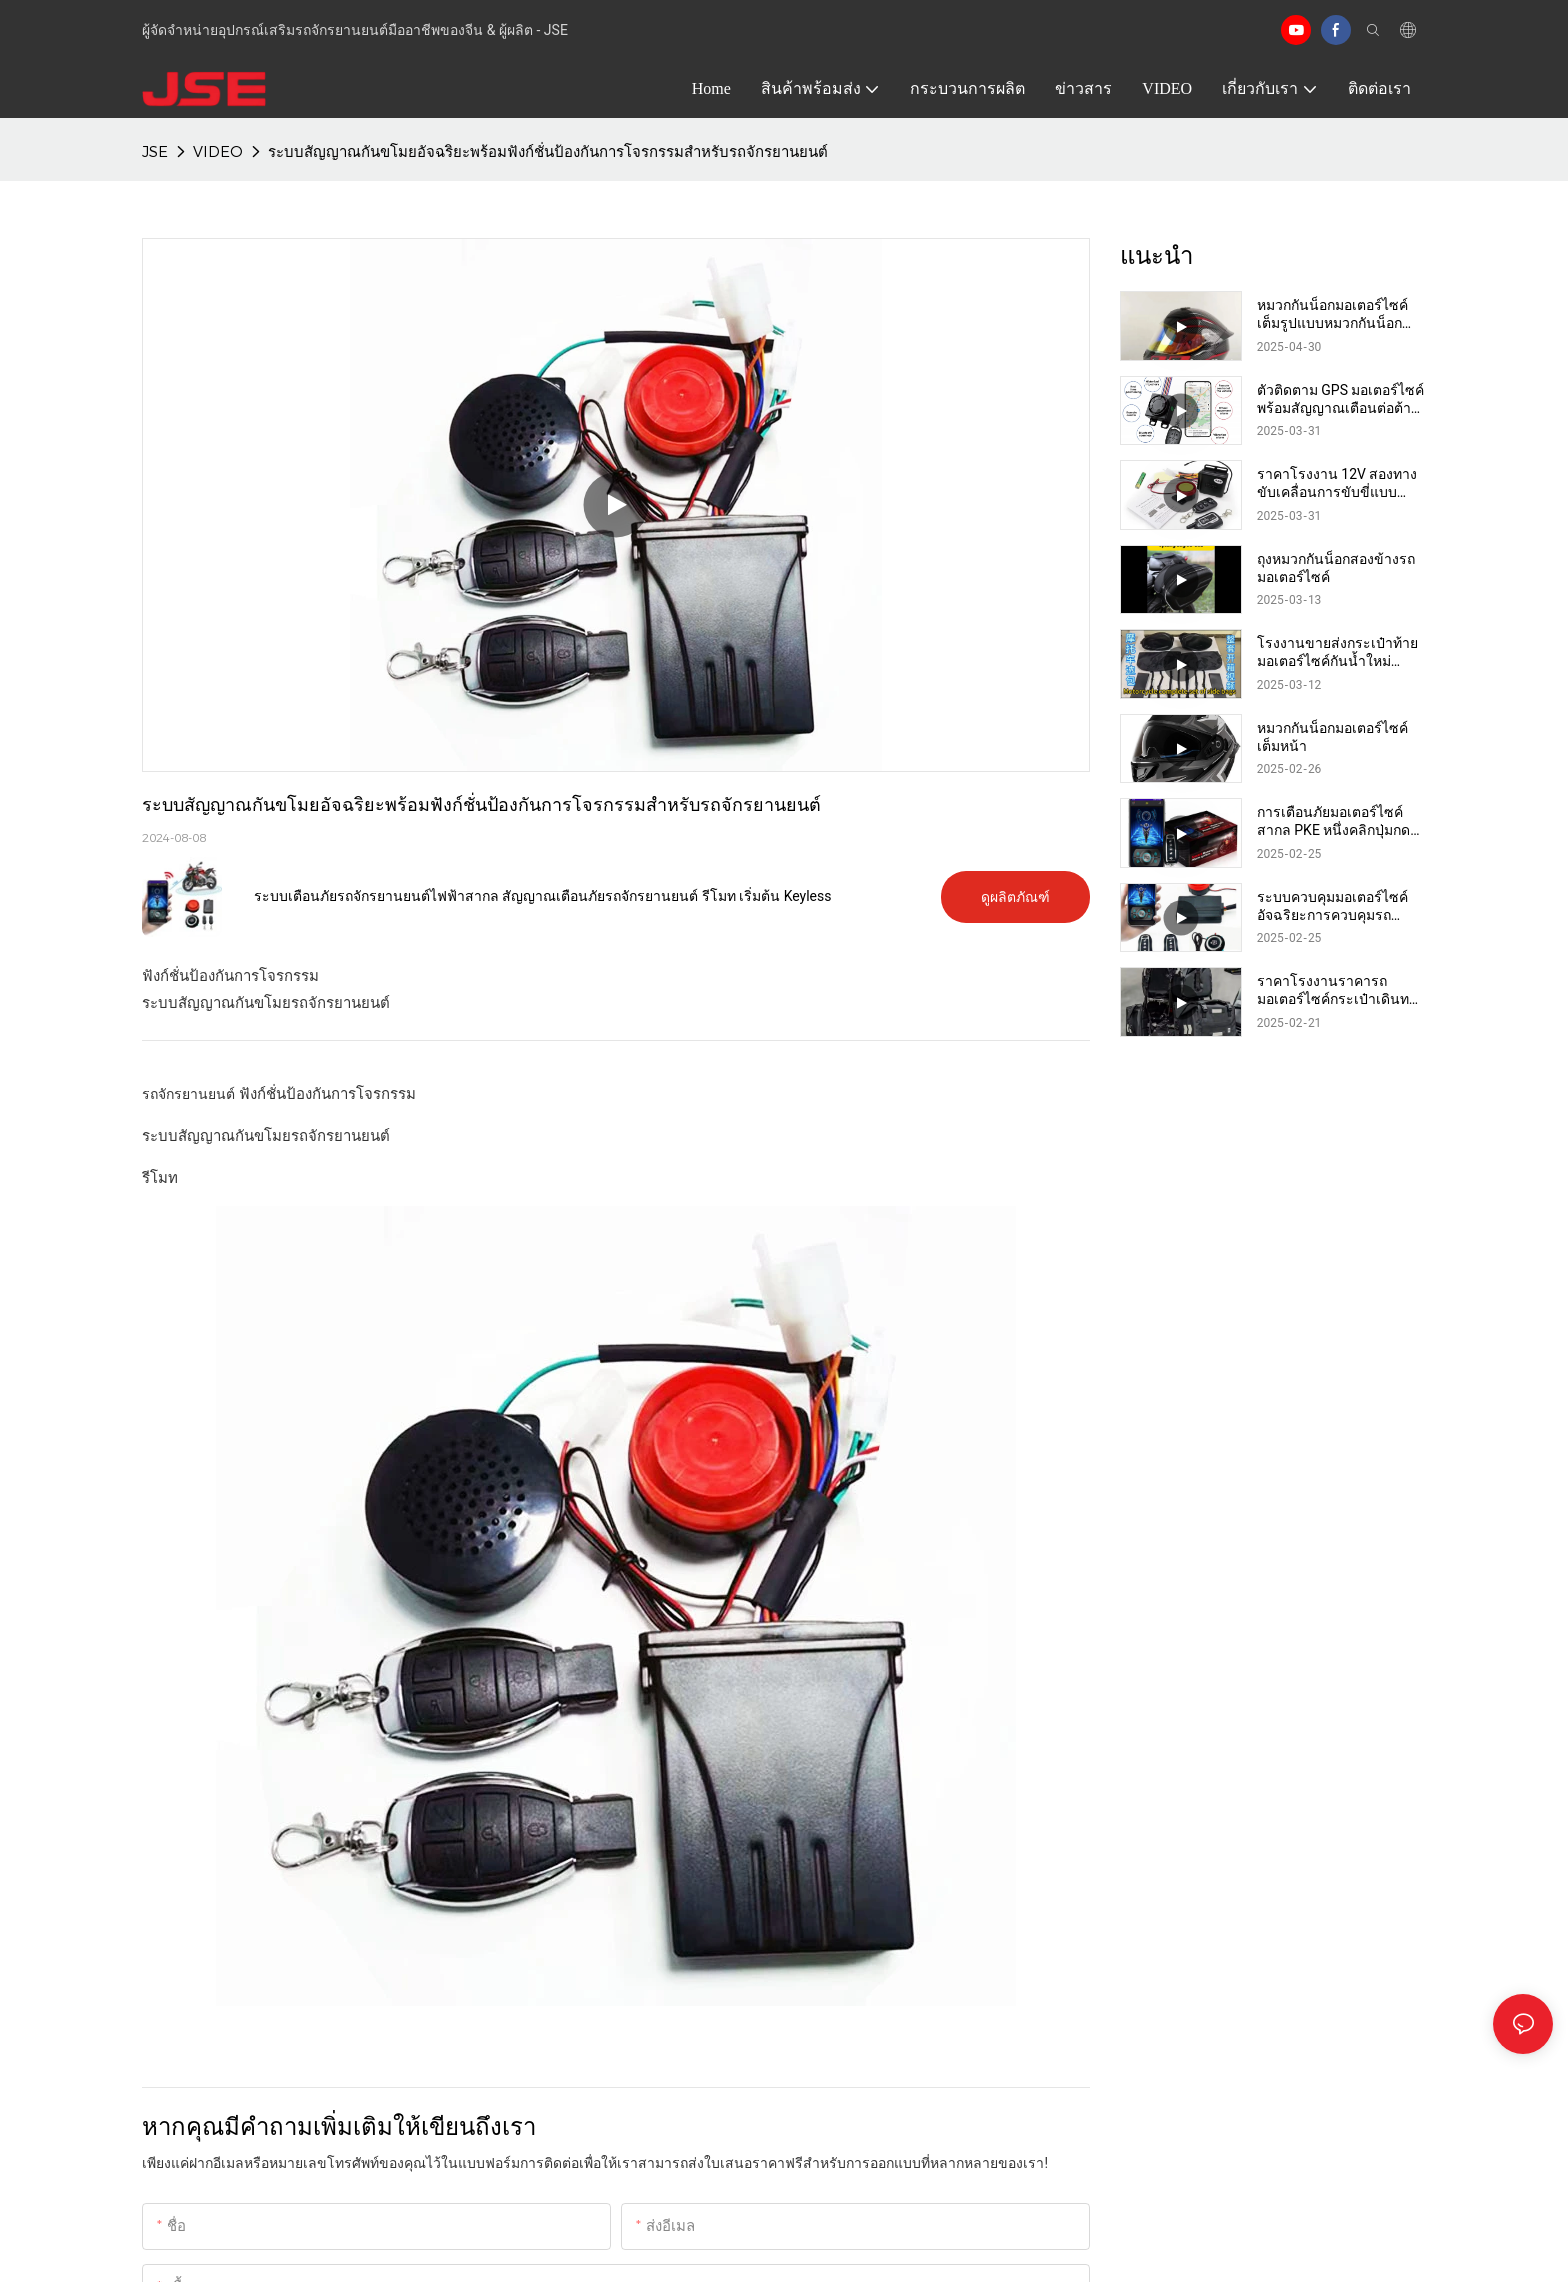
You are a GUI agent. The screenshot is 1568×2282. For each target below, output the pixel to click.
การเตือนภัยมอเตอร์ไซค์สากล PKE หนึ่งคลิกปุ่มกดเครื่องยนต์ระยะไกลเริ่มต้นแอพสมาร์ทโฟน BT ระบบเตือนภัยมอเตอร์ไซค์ (1337, 821)
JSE (155, 151)
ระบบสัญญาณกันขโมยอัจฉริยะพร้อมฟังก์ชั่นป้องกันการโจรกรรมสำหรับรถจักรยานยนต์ (548, 151)
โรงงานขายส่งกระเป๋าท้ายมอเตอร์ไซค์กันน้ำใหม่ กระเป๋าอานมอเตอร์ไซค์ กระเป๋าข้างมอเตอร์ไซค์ (1337, 652)
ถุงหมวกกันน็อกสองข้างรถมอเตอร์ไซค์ (1336, 568)
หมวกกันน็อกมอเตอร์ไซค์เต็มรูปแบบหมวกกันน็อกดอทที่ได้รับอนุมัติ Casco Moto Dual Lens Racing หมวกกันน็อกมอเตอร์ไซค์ (1332, 314)
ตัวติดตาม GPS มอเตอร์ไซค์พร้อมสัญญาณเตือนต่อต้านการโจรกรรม (1341, 399)
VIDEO (218, 151)
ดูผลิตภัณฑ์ (1015, 897)
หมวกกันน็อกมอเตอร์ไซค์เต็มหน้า (1332, 737)
